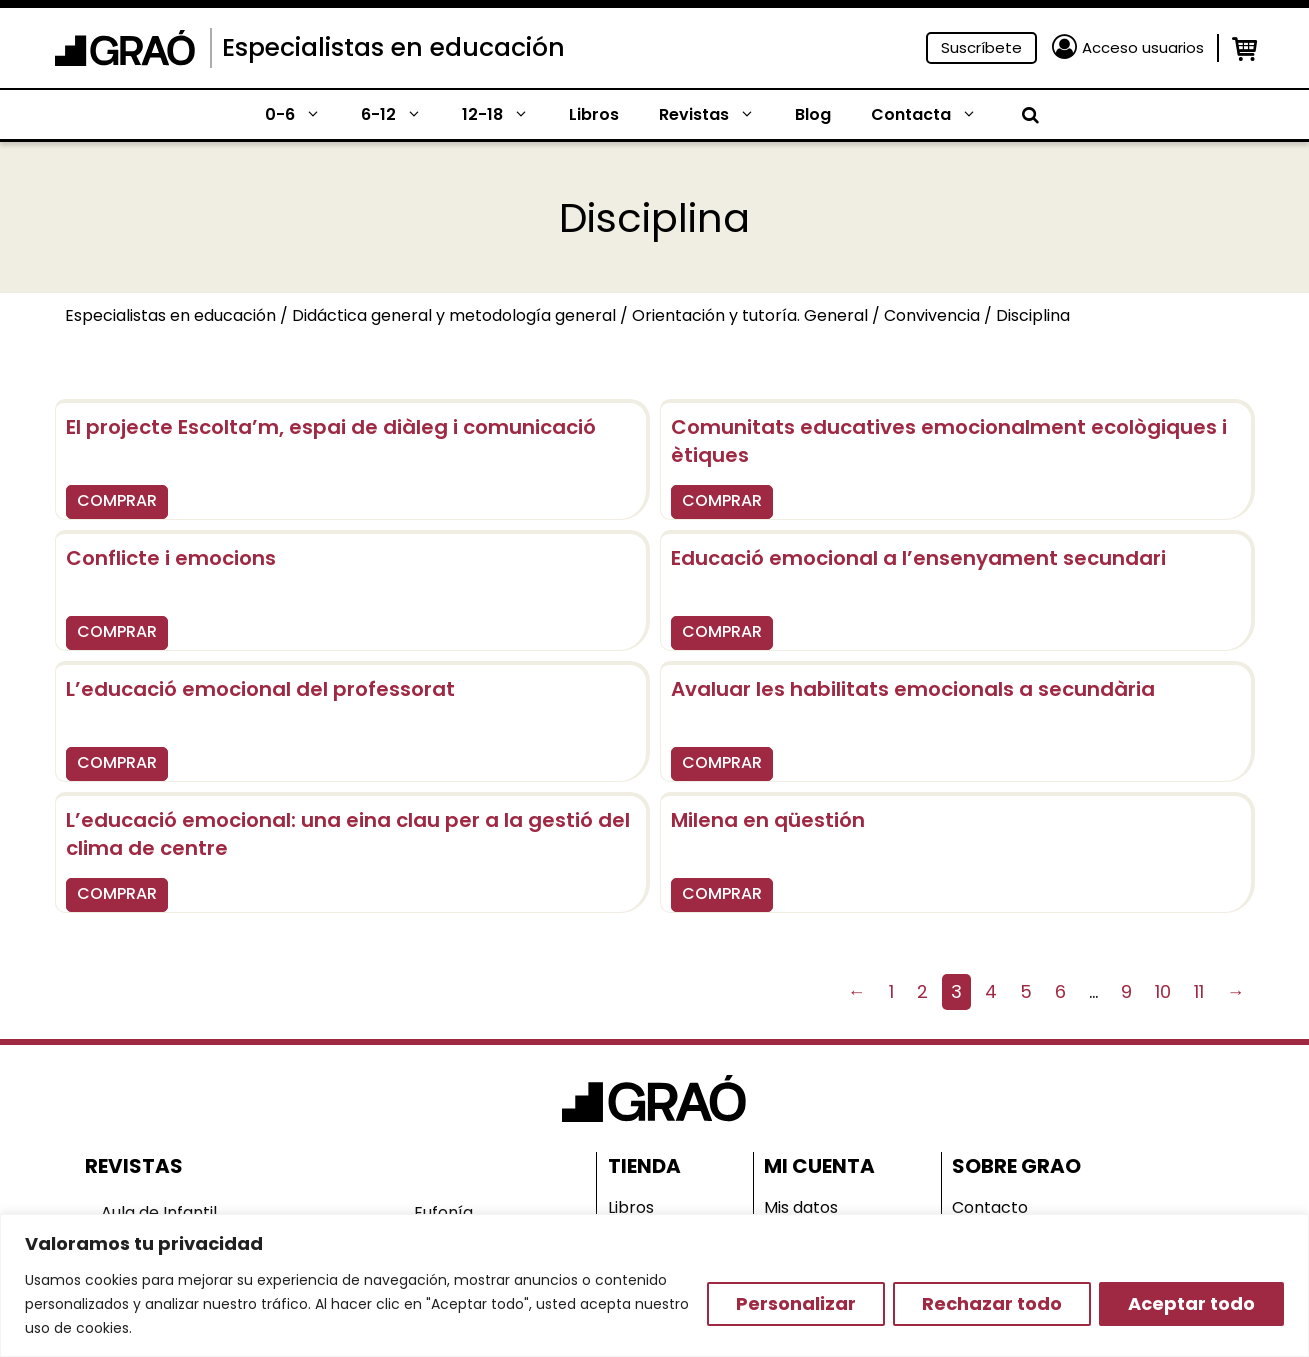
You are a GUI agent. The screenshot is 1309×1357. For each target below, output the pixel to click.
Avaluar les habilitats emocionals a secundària (913, 689)
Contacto (990, 1207)
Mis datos (801, 1207)
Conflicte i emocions (171, 558)
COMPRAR (117, 500)
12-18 (505, 115)
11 (1199, 991)
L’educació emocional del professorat (260, 689)
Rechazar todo (992, 1303)
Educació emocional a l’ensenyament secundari (918, 558)
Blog (813, 114)
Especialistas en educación (393, 47)
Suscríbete (981, 47)
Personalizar (796, 1303)
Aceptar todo (1191, 1303)
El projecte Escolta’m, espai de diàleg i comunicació (331, 427)
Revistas (717, 115)
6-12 (401, 115)
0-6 (303, 115)
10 (1163, 991)
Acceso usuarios (1143, 47)
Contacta (934, 115)
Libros (594, 114)
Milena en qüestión (768, 820)
